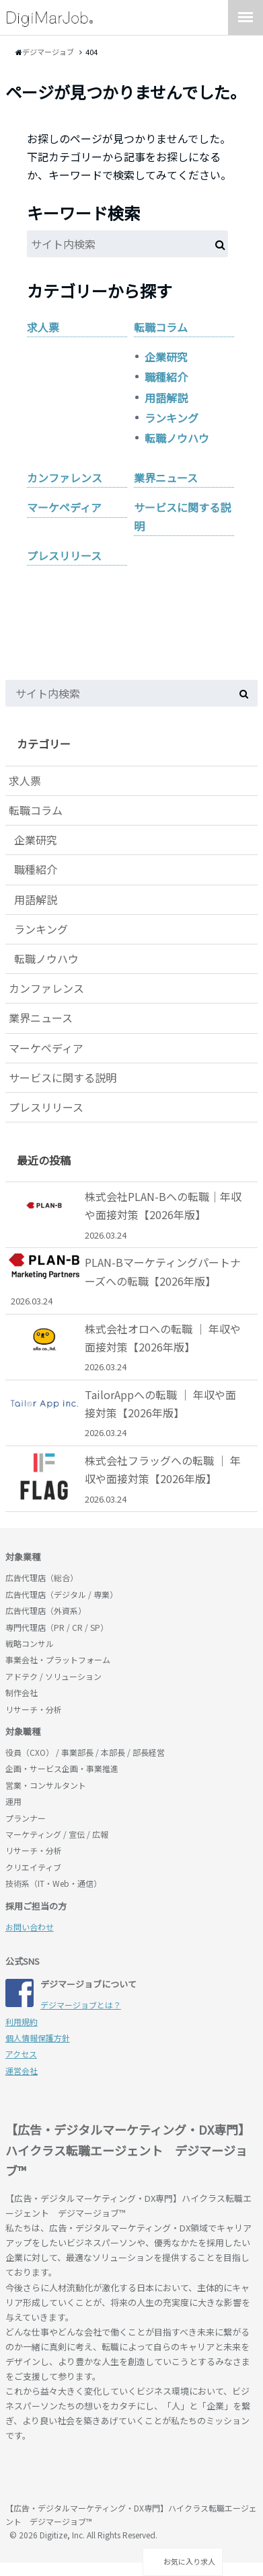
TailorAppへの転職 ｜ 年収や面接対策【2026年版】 (127, 1413)
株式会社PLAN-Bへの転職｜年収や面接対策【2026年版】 (127, 1215)
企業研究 (166, 357)
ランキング (171, 418)
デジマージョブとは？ (80, 2004)
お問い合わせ (29, 1927)
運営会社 (21, 2070)
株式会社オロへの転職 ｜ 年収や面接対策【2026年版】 (127, 1347)
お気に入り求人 (182, 2561)
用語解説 (166, 398)
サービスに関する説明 (182, 516)
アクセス (21, 2053)
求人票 (43, 327)
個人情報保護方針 (37, 2037)
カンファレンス (64, 478)
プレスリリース (64, 555)
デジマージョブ (82, 2473)
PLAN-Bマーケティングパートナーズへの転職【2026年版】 (127, 1280)
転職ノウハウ (177, 438)
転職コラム (161, 327)
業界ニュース (166, 478)
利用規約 (21, 2021)
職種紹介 (166, 377)
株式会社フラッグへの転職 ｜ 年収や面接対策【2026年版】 (127, 1479)
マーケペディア (64, 507)
